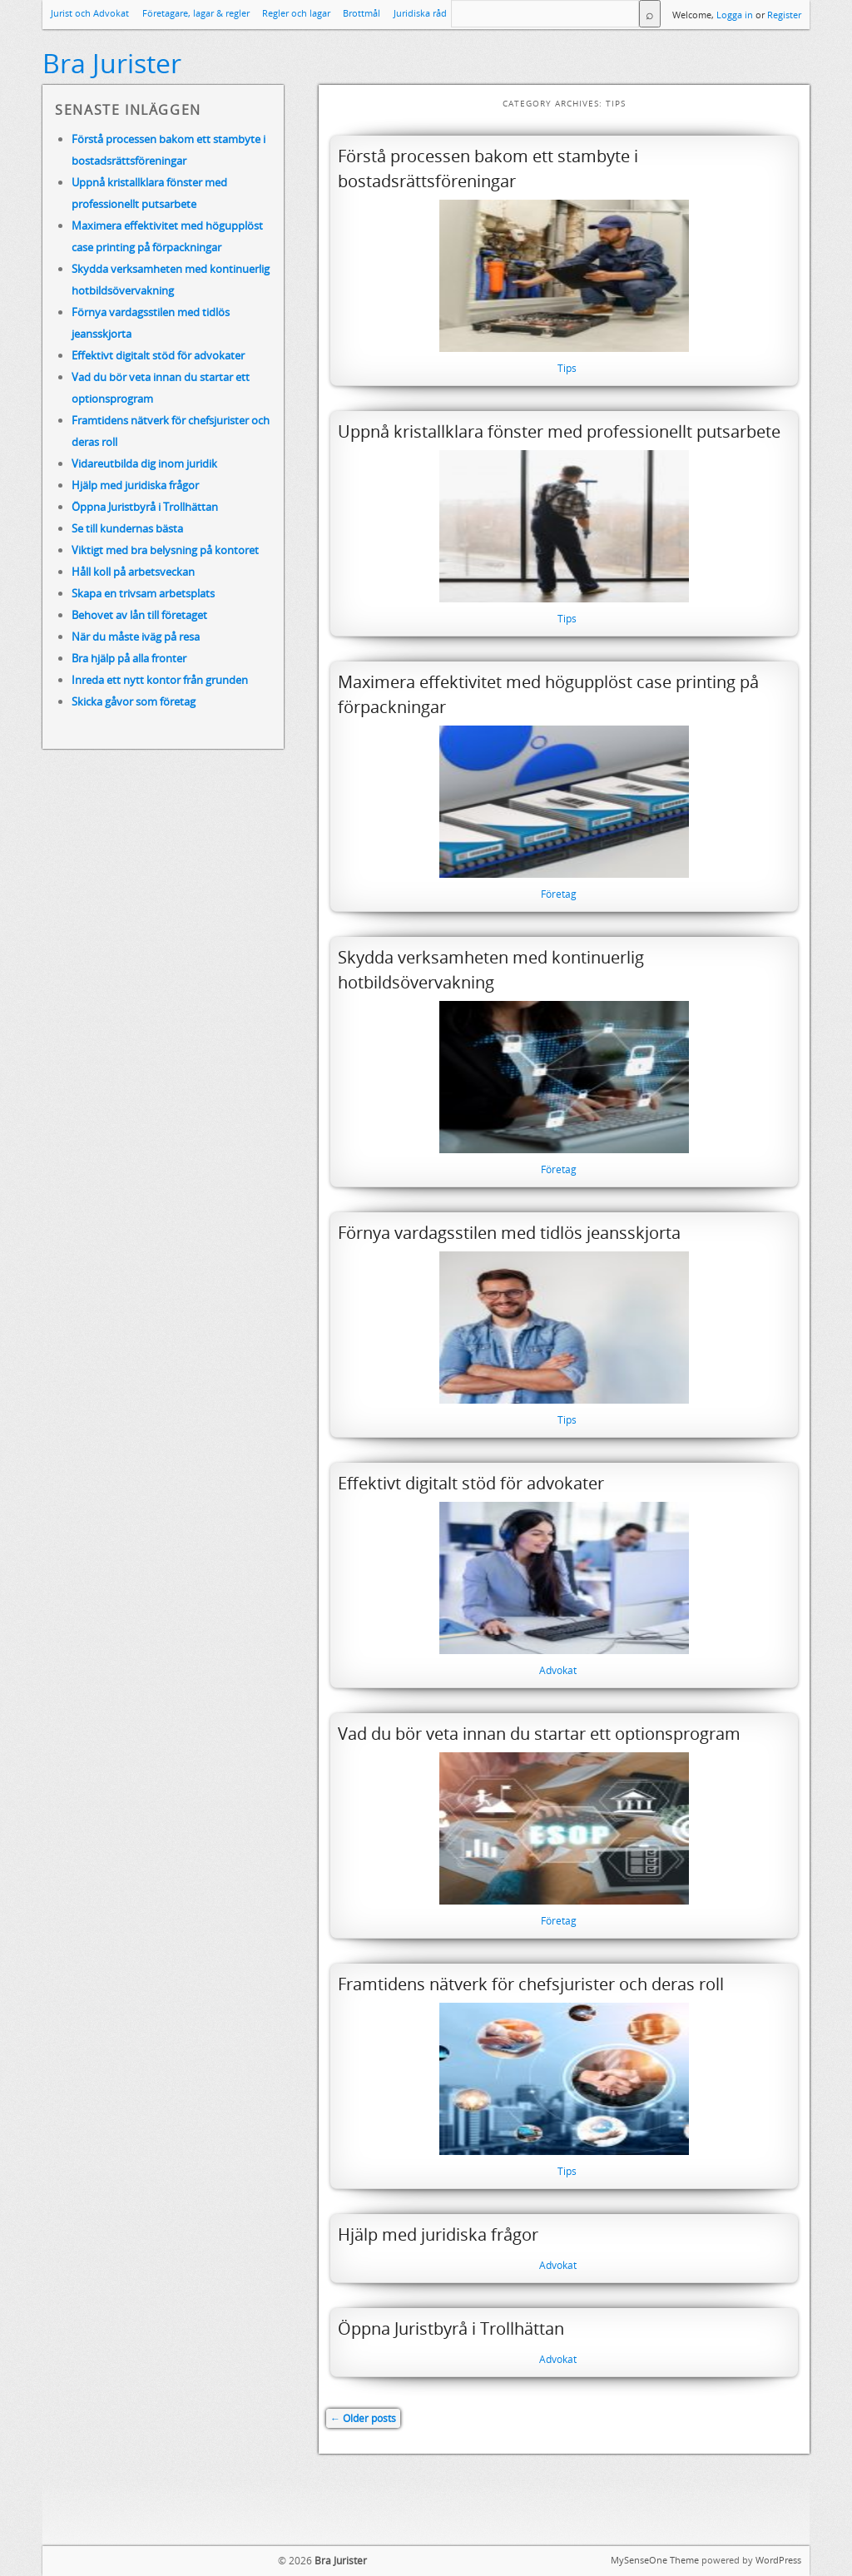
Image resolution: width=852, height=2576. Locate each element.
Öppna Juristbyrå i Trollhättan (451, 2328)
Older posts (363, 2418)
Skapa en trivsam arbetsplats (143, 593)
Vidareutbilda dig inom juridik (144, 463)
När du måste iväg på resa (136, 636)
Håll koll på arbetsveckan (133, 571)
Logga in (734, 14)
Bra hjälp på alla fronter (129, 658)
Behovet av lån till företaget (139, 614)
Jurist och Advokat (90, 13)
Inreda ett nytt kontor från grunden (160, 679)
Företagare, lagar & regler (196, 13)
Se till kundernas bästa (127, 528)
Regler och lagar (296, 13)
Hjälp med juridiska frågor (438, 2234)
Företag (559, 894)
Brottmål (361, 13)
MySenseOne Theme (655, 2560)
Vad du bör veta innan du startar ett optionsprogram (539, 1733)
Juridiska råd (420, 13)
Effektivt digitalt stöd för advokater (471, 1483)
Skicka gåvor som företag (134, 701)
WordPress (778, 2560)
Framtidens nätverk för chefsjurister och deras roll (531, 1984)
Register (784, 14)
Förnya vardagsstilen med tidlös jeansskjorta (509, 1232)
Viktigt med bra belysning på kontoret (165, 549)
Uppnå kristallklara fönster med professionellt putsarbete (559, 431)
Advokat (558, 1670)
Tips (567, 368)
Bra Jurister (111, 63)
